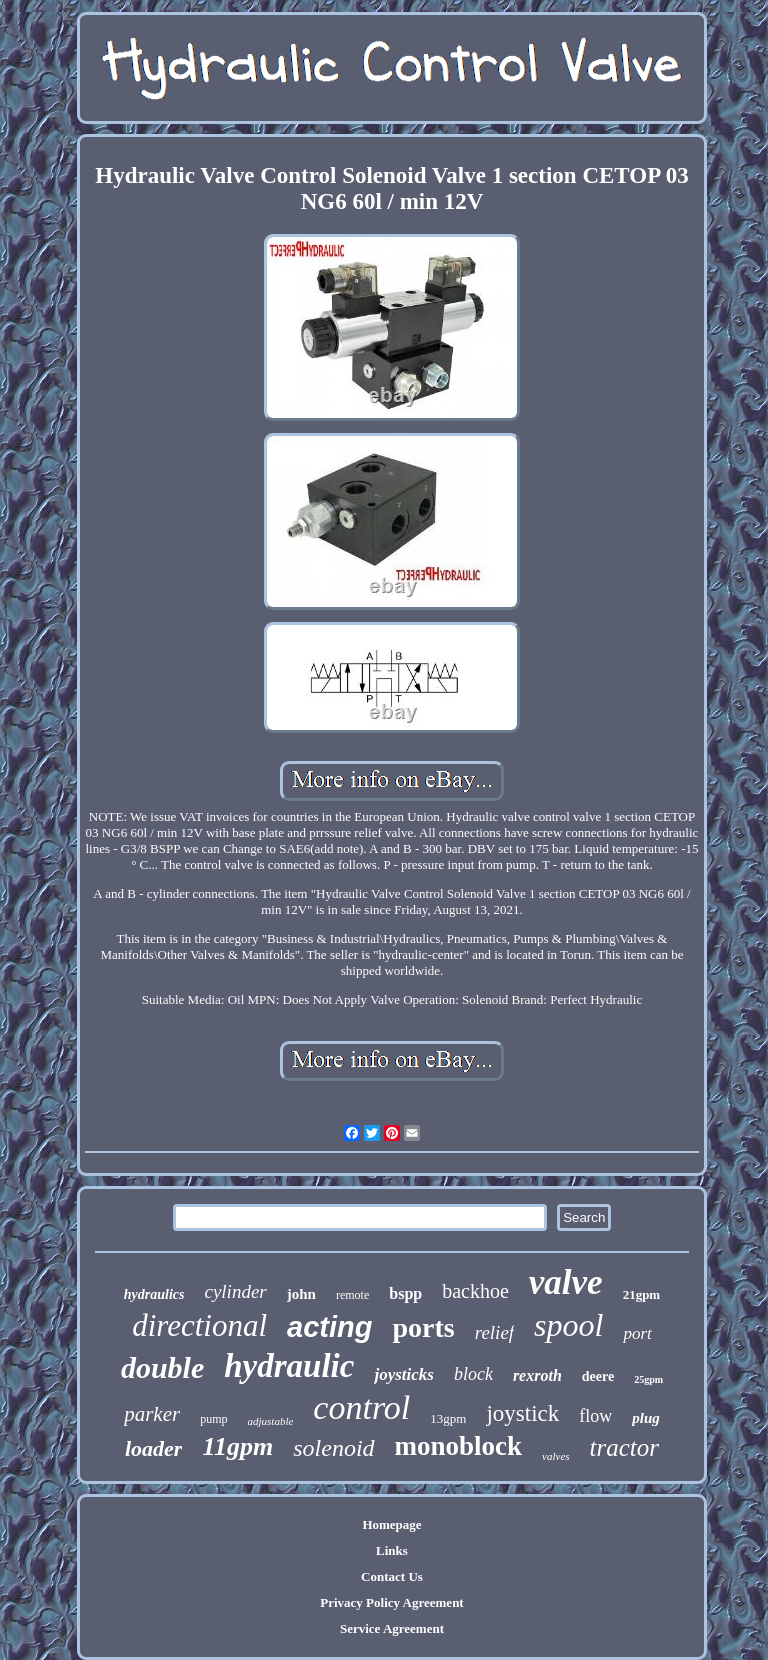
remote (352, 1295)
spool (568, 1325)
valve (566, 1282)
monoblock (459, 1446)
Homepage (391, 1524)
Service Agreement (392, 1628)
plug (646, 1418)
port (637, 1333)
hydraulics (154, 1294)
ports (423, 1327)
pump (213, 1419)
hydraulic (289, 1366)
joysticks (404, 1374)
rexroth (537, 1375)
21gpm (642, 1294)
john (301, 1294)
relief (494, 1332)
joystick (522, 1413)
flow (595, 1416)
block (473, 1374)
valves (555, 1456)
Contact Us (392, 1576)
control (361, 1407)
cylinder (235, 1291)
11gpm (237, 1446)
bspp (405, 1293)
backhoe (475, 1291)
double (162, 1367)
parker (152, 1414)
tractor (624, 1447)
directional (199, 1325)
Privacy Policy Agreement (391, 1602)
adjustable (271, 1421)
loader (153, 1448)
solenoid (333, 1448)
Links (392, 1550)
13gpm (448, 1418)
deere (598, 1376)
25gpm (648, 1379)
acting (329, 1327)
